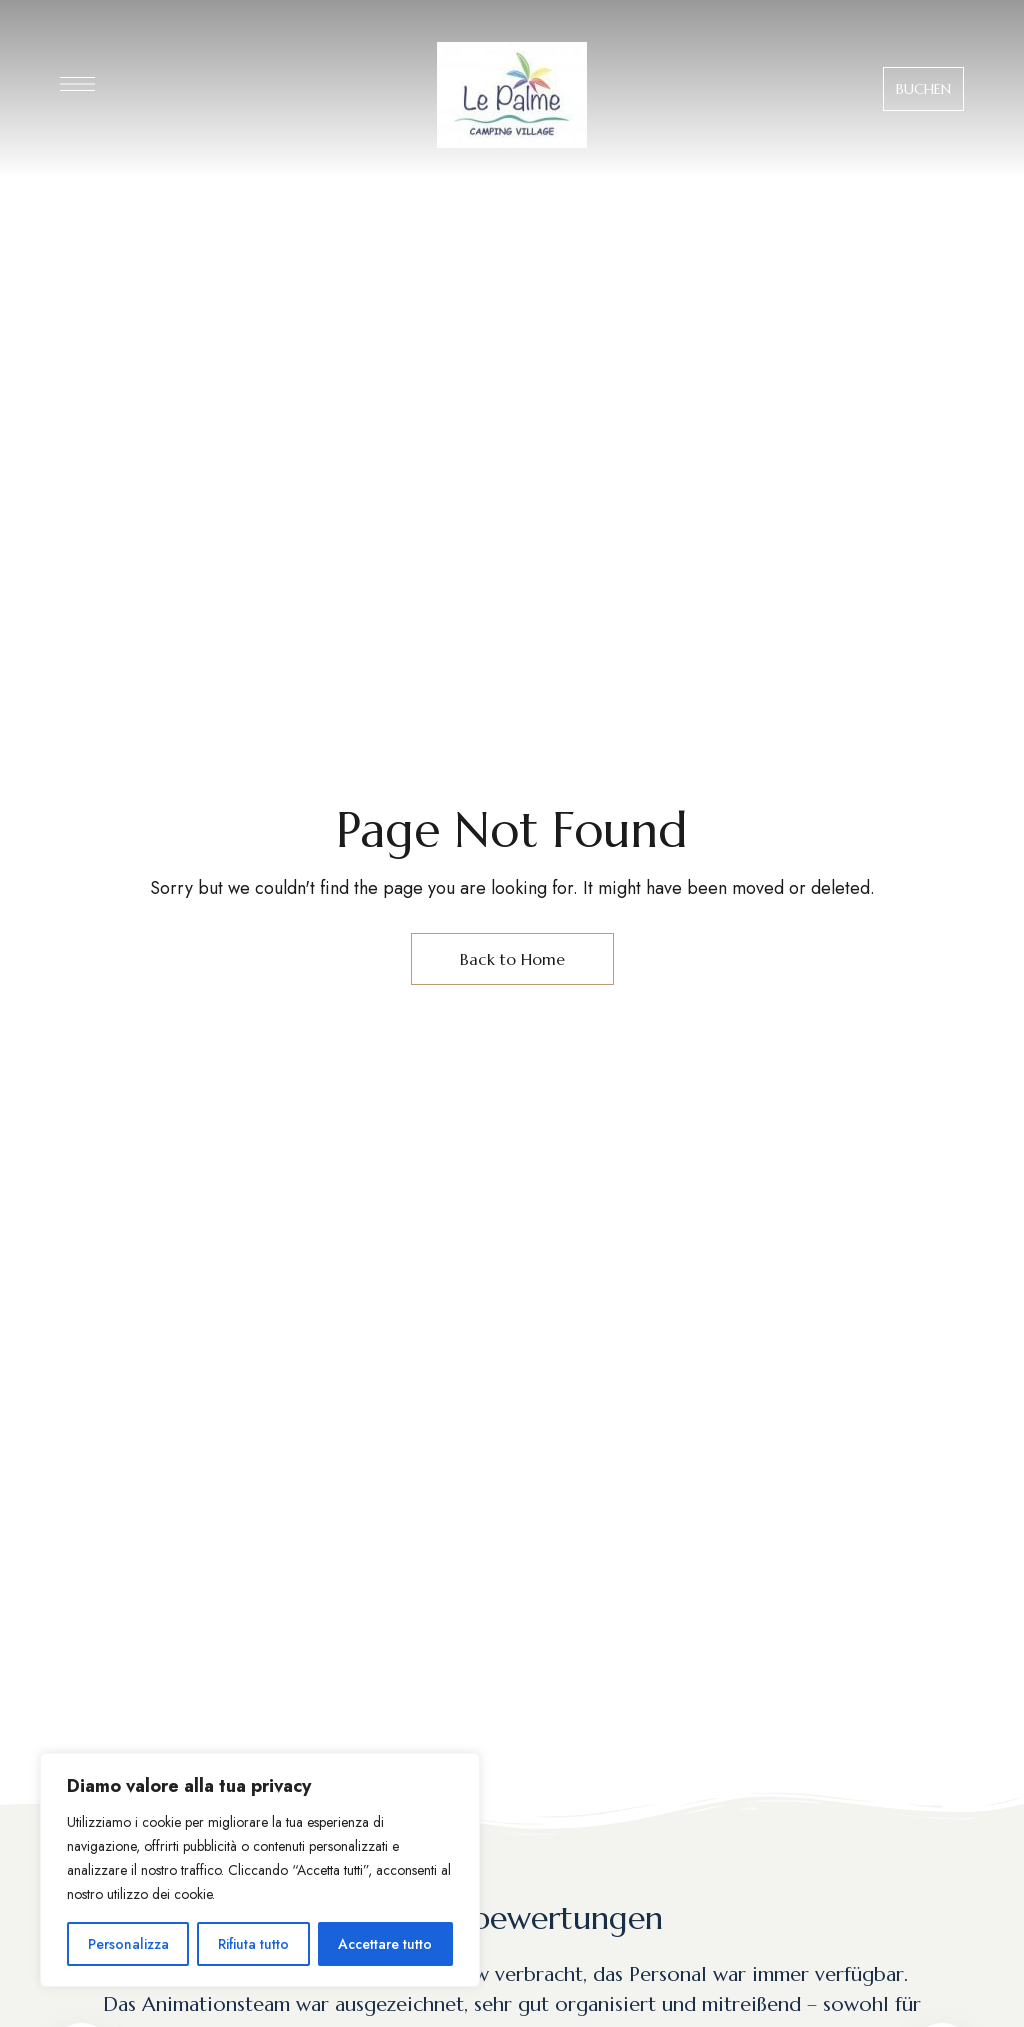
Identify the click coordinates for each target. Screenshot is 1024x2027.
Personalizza (128, 1944)
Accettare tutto (385, 1944)
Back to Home (512, 959)
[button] (923, 89)
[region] (260, 1870)
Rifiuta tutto (253, 1944)
